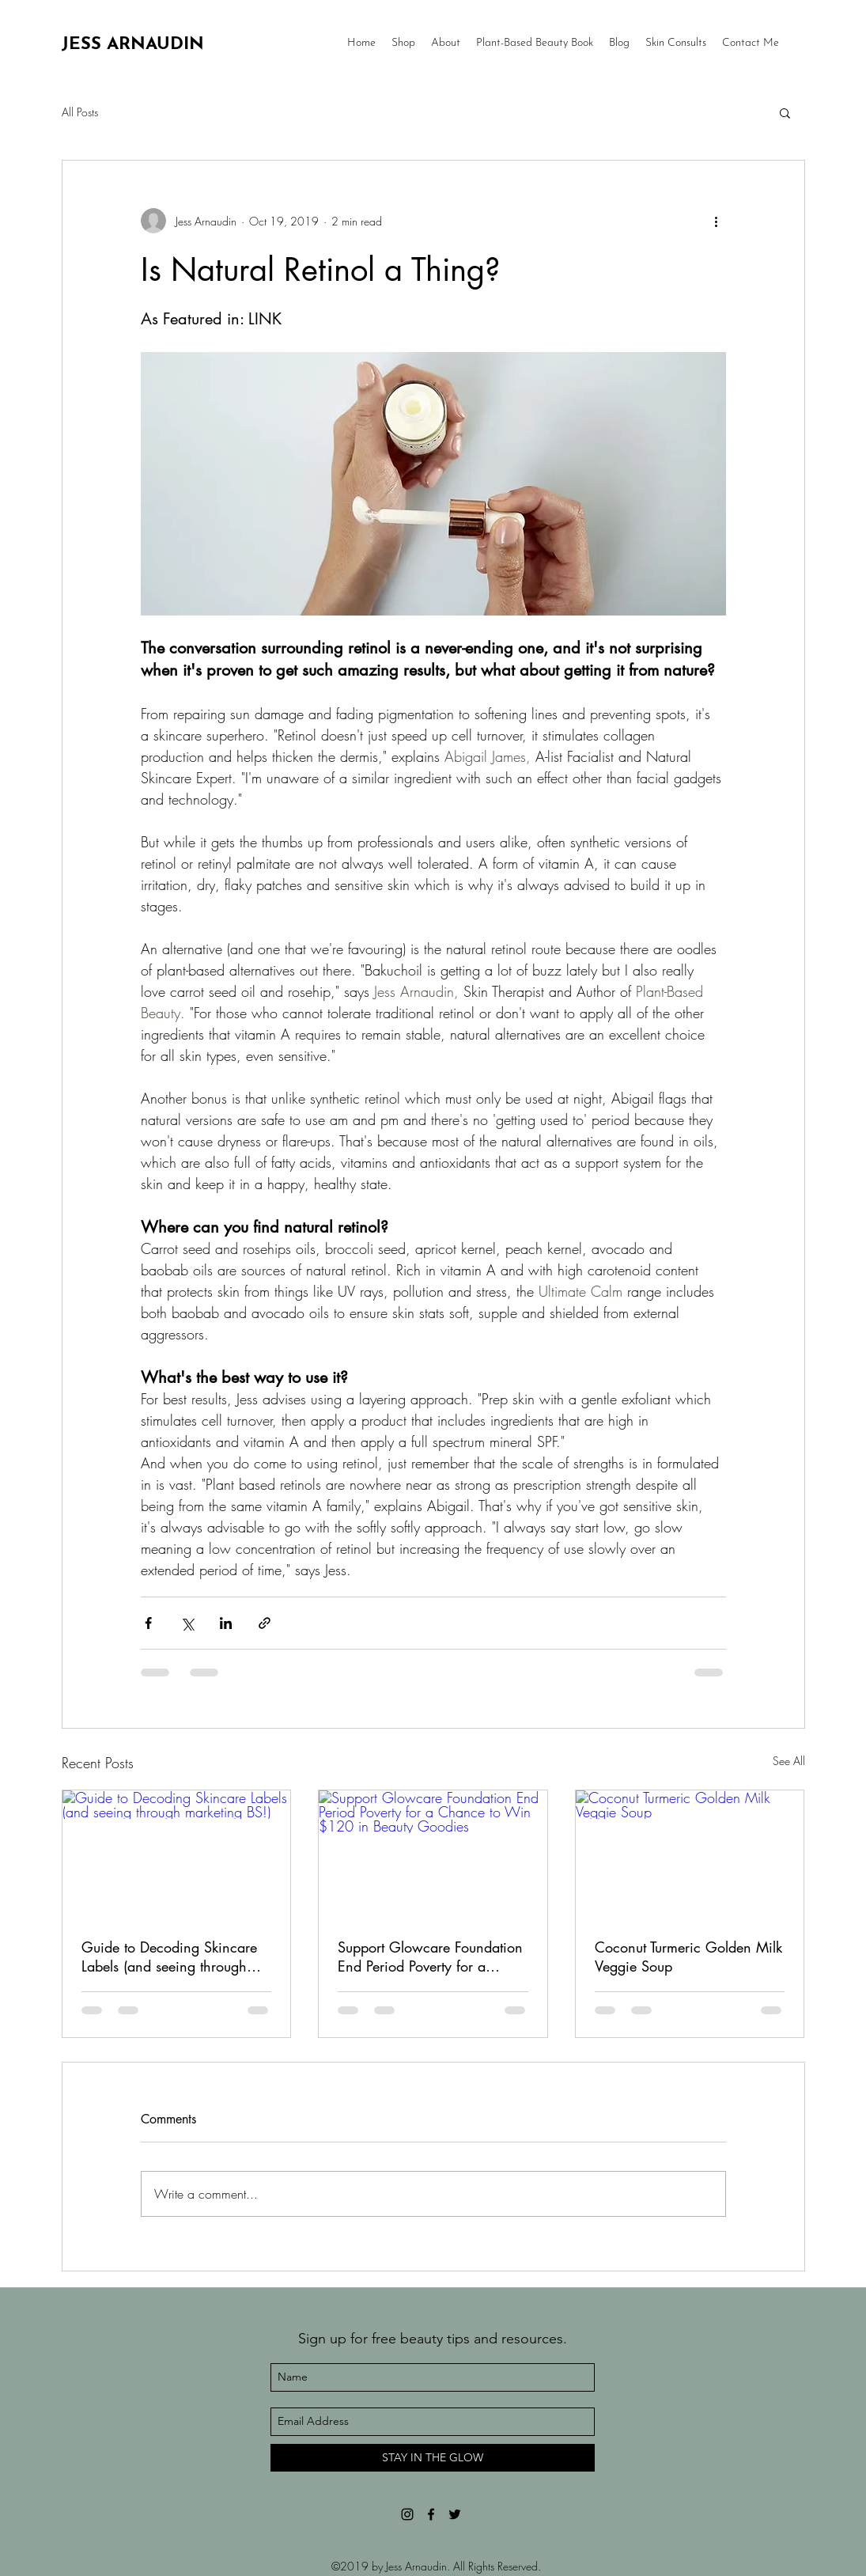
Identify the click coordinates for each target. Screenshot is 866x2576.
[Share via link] (264, 1623)
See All (789, 1760)
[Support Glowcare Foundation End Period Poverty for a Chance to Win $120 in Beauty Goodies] (433, 1854)
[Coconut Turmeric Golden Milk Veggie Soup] (690, 1854)
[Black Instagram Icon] (407, 2514)
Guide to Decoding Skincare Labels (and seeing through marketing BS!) (169, 1957)
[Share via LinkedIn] (225, 1623)
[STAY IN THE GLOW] (432, 2458)
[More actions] (716, 220)
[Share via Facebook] (148, 1623)
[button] (784, 112)
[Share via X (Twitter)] (187, 1623)
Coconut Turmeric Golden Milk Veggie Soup (688, 1957)
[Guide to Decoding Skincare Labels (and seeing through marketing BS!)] (176, 1854)
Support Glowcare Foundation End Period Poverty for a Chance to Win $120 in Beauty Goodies (430, 1957)
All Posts (80, 111)
